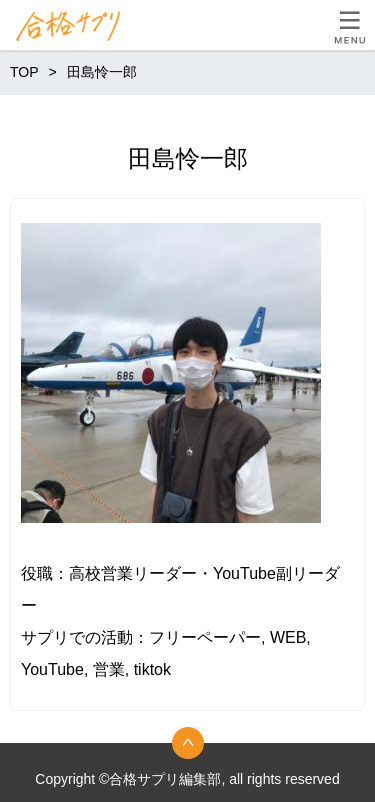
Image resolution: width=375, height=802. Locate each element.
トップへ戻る (188, 743)
